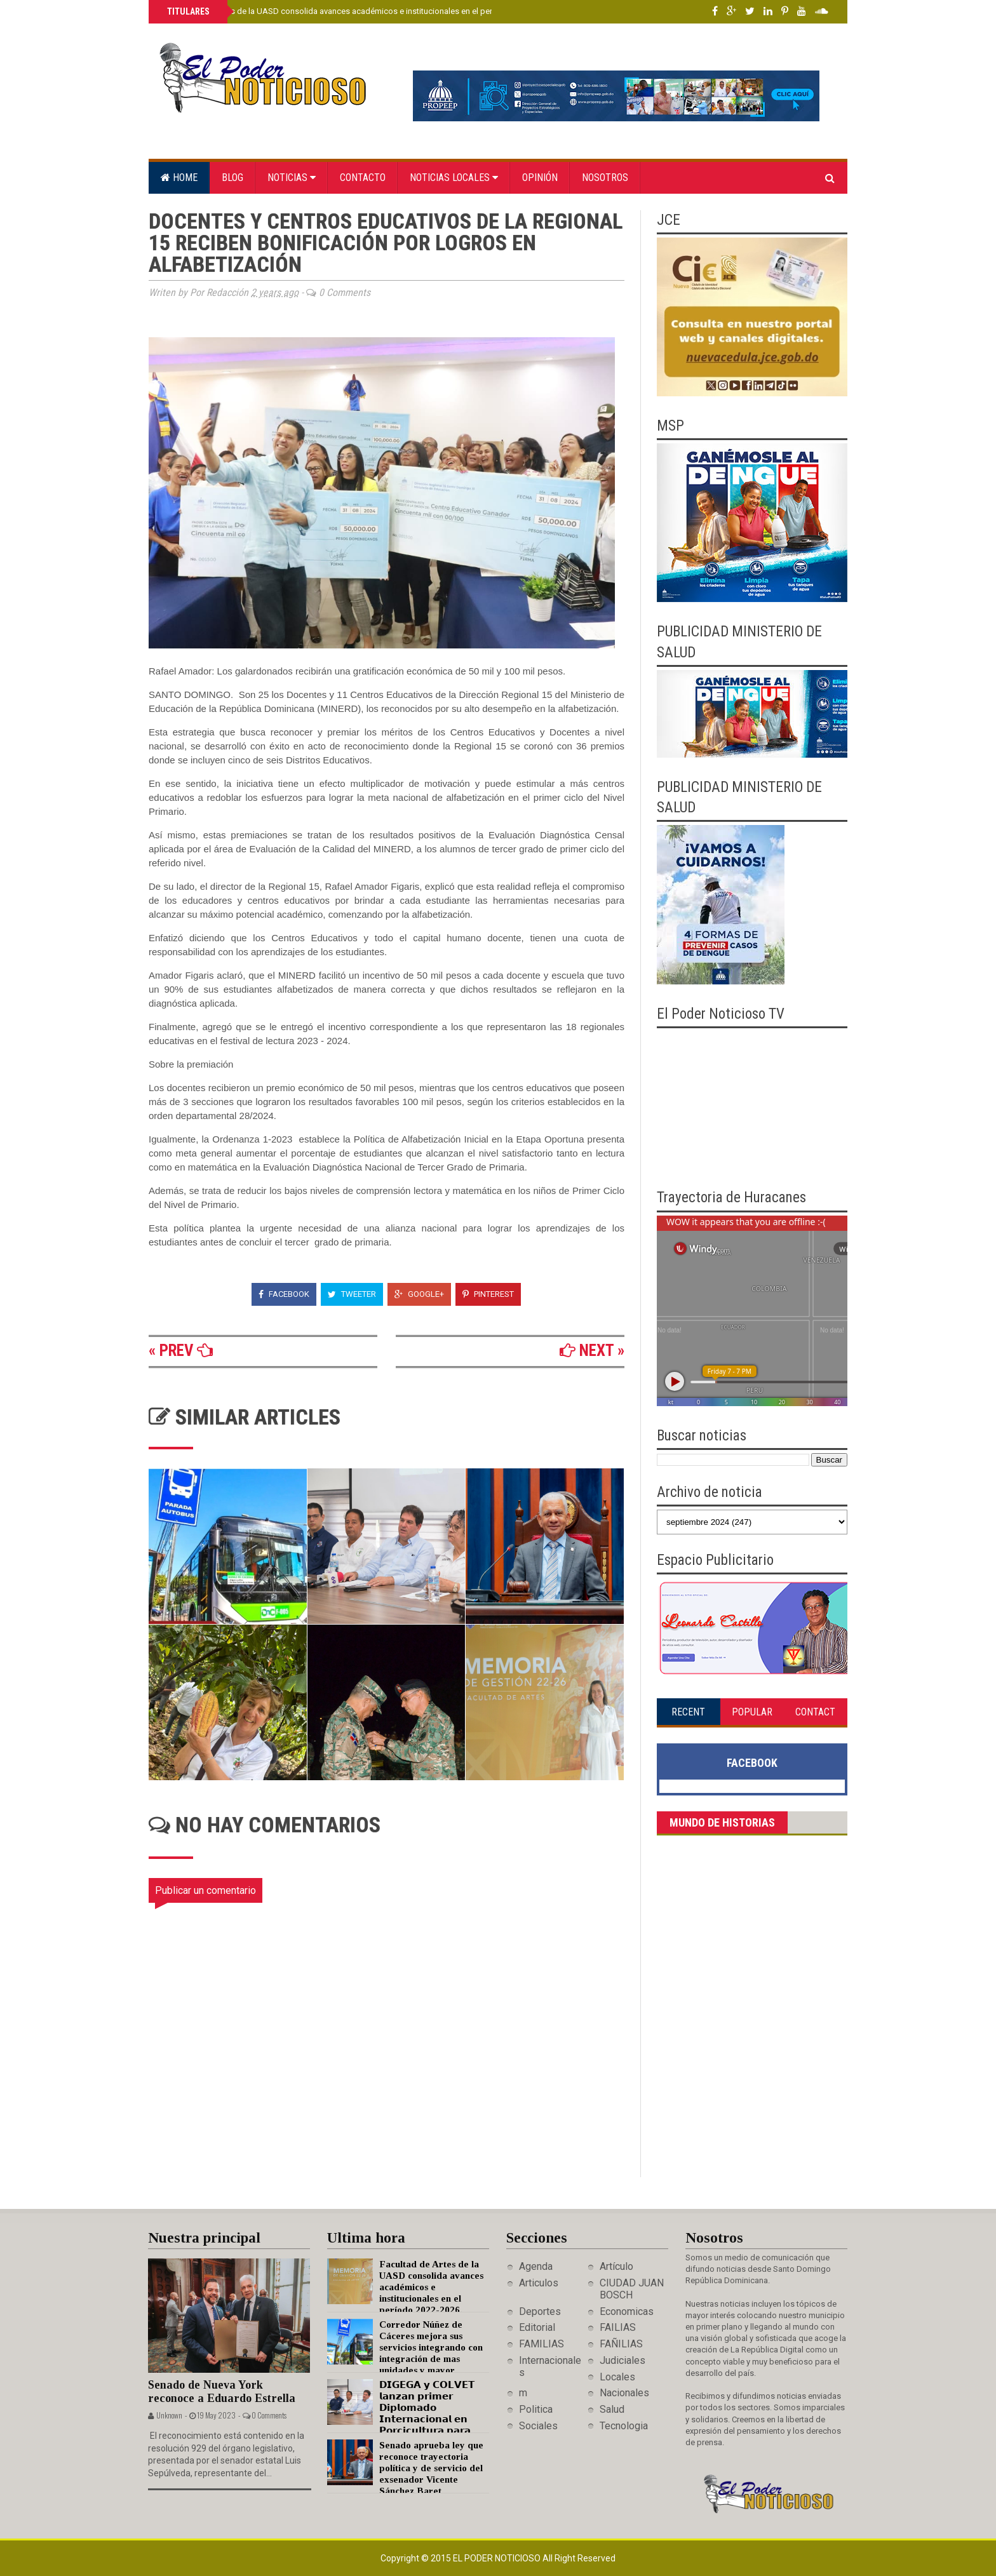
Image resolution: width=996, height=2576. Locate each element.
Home (179, 177)
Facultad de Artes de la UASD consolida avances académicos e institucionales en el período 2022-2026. (358, 11)
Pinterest (488, 1294)
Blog (232, 177)
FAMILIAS (541, 2344)
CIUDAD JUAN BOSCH (632, 2289)
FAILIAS (618, 2327)
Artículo (616, 2266)
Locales (617, 2377)
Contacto (363, 177)
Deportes (540, 2311)
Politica (536, 2409)
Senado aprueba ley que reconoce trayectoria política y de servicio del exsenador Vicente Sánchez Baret (431, 2468)
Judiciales (622, 2360)
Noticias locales (454, 177)
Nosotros (605, 177)
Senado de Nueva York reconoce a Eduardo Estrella (221, 2391)
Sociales (538, 2426)
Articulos (538, 2283)
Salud (612, 2409)
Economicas (627, 2311)
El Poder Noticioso (497, 2558)
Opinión (540, 177)
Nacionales (624, 2393)
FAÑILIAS (621, 2344)
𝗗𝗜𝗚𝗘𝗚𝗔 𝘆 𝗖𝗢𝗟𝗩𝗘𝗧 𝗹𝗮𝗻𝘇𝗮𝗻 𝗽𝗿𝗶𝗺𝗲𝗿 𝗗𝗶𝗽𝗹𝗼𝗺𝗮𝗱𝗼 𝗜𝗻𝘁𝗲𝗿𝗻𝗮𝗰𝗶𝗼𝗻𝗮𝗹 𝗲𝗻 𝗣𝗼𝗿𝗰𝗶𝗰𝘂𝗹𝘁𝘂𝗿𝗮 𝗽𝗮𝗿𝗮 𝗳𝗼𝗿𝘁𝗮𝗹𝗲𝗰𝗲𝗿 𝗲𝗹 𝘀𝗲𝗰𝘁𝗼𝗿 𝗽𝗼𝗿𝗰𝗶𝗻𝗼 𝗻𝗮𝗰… (400, 2419)
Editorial (537, 2327)
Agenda (536, 2266)
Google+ (419, 1294)
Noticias (291, 177)
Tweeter (352, 1294)
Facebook (284, 1294)
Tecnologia (624, 2426)
